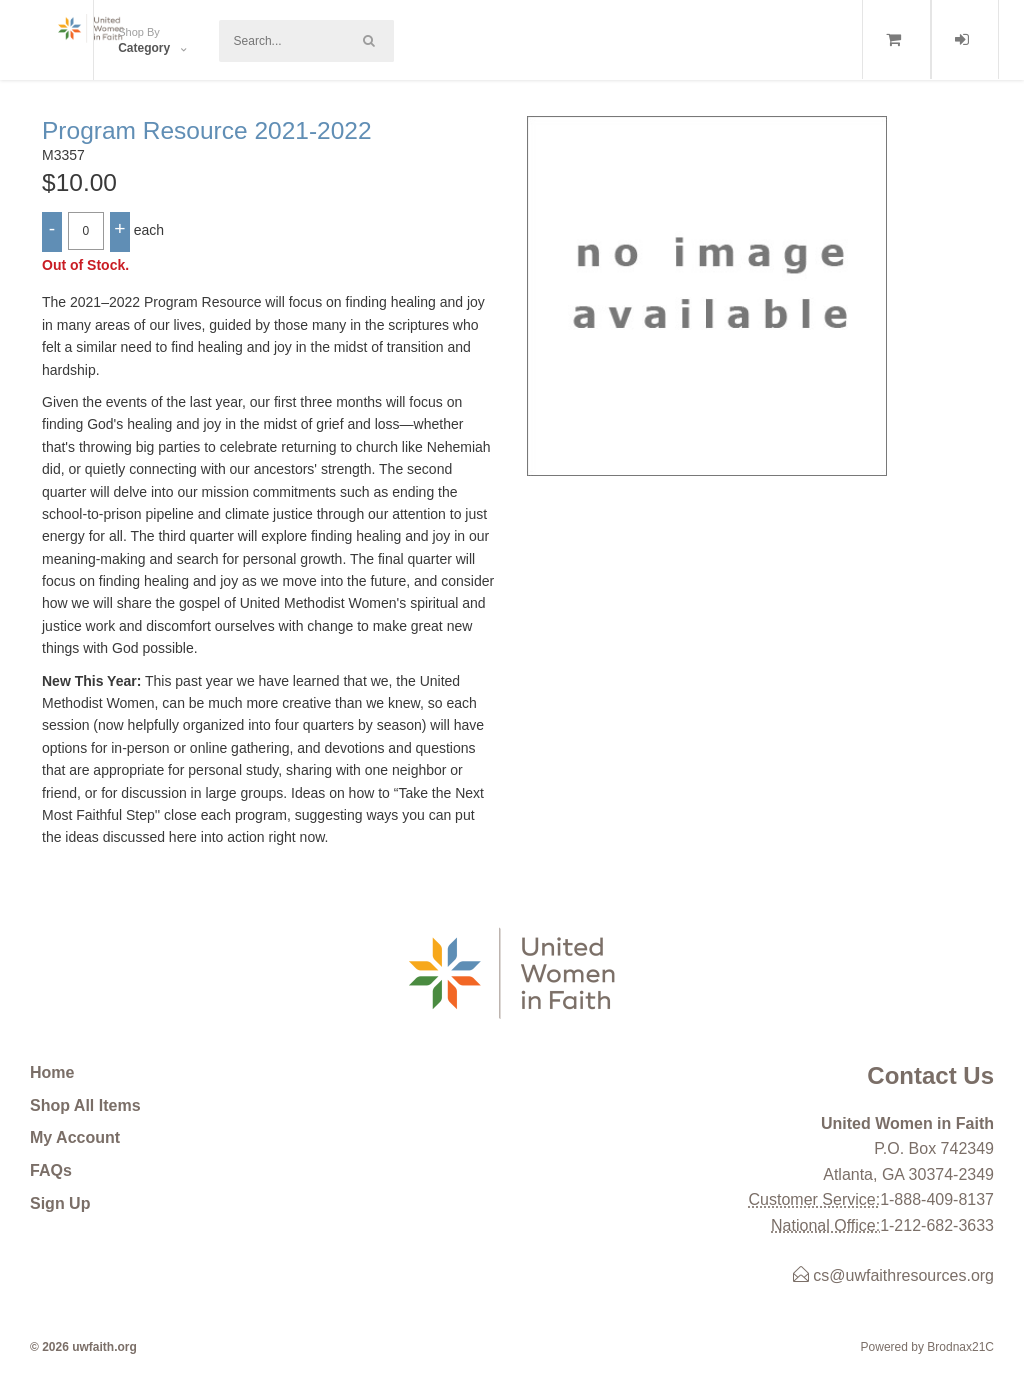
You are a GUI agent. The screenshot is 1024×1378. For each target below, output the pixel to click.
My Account (75, 1137)
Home (52, 1072)
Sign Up (60, 1203)
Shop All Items (85, 1105)
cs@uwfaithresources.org (893, 1275)
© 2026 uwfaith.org (83, 1347)
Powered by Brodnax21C (927, 1347)
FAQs (51, 1170)
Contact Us (930, 1075)
